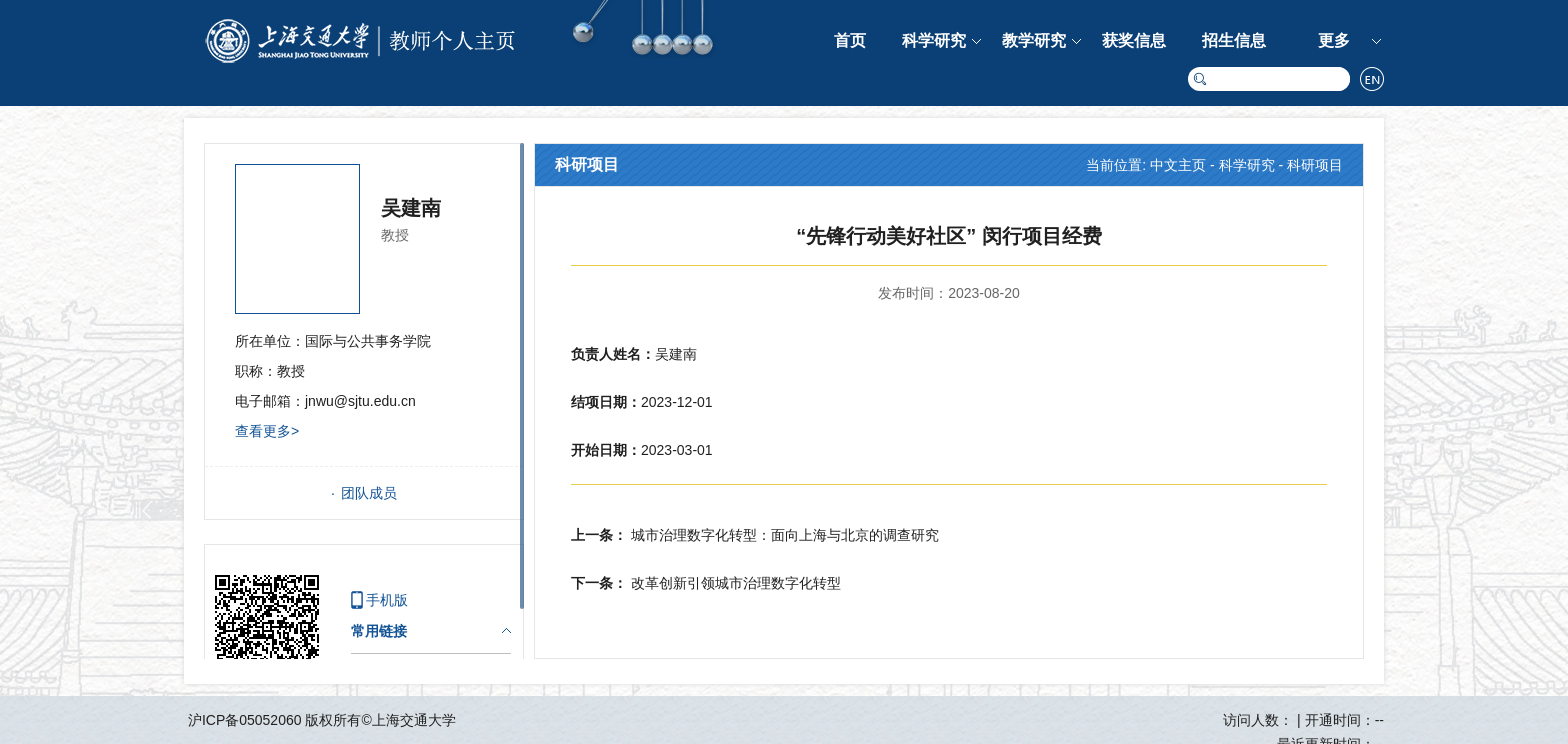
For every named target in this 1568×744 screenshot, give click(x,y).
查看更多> (267, 431)
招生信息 (1234, 40)
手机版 (387, 600)
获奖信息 (1134, 40)
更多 (1334, 40)
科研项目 (1315, 165)
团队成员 (369, 493)
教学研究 (1034, 40)
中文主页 (1178, 165)
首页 (850, 40)
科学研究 (934, 40)
